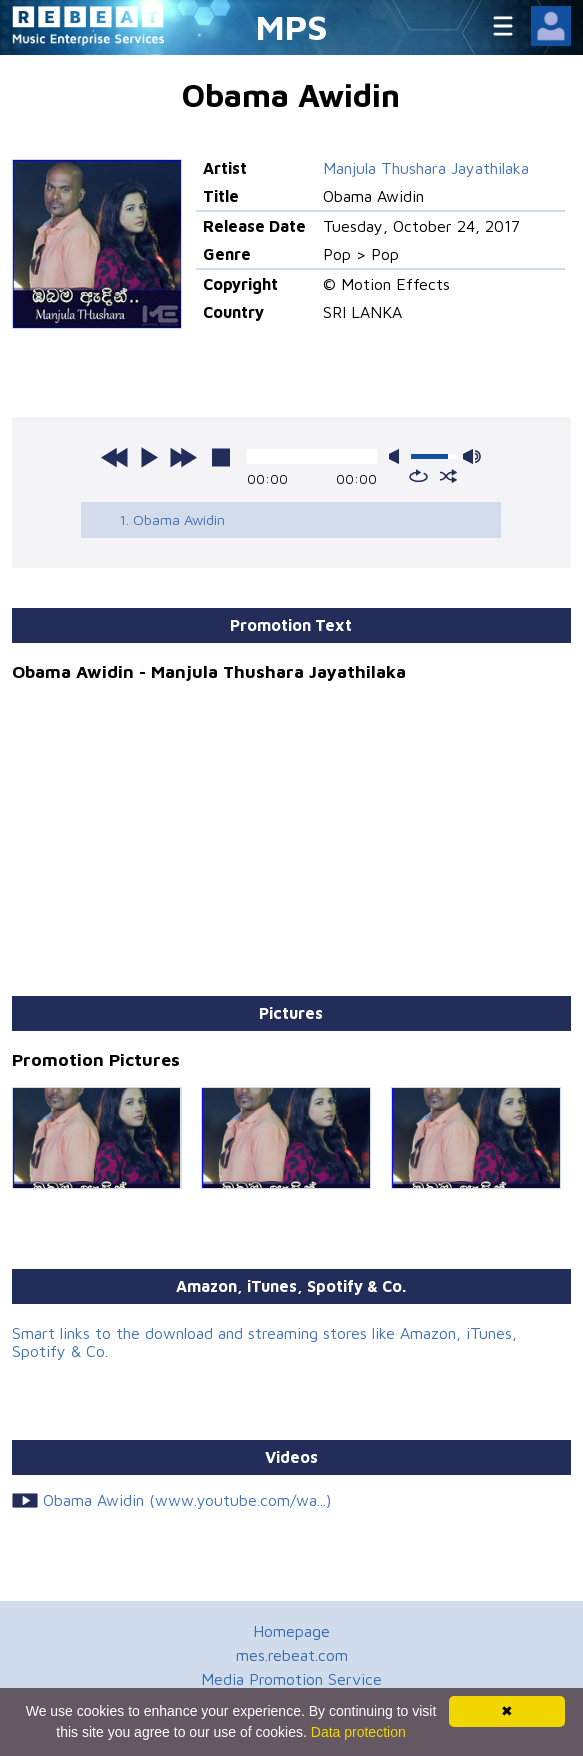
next (183, 457)
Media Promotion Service (291, 1679)
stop (221, 457)
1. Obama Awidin (172, 519)
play (149, 457)
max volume (472, 456)
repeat (418, 476)
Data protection (358, 1732)
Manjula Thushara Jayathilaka (426, 168)
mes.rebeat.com (292, 1655)
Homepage (291, 1631)
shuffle (448, 476)
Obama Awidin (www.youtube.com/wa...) (187, 1500)
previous (115, 457)
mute (398, 456)
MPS (292, 26)
